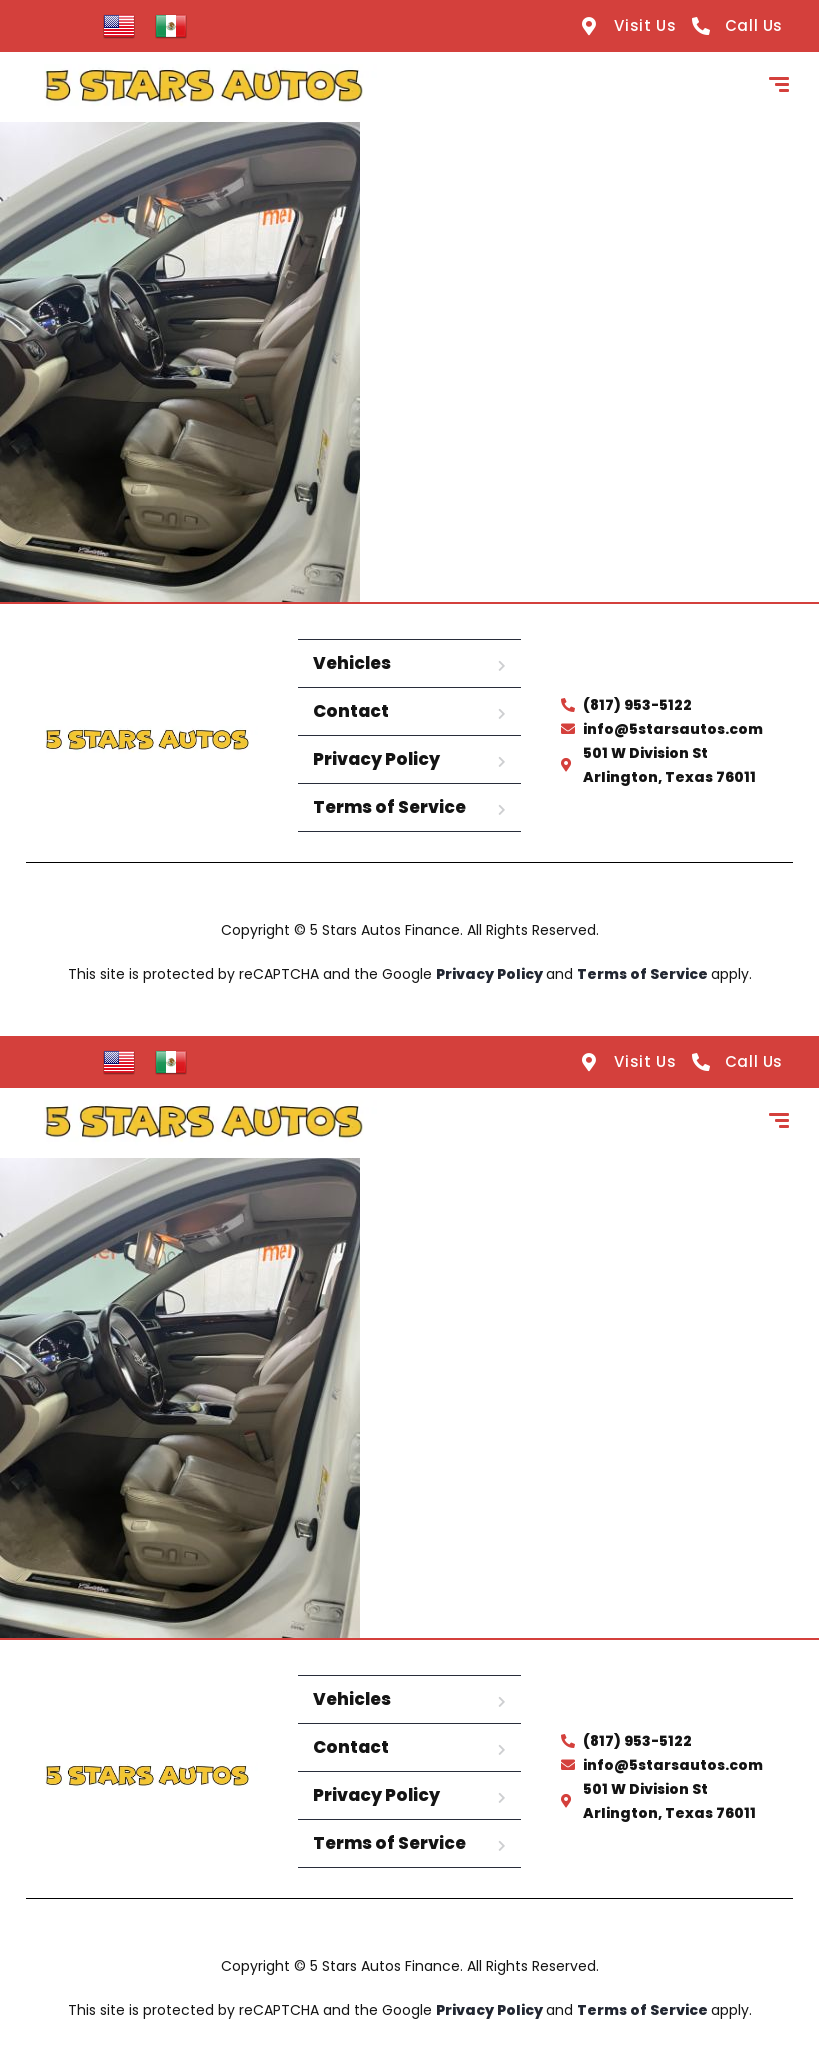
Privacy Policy (376, 759)
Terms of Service (389, 807)
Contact (351, 711)
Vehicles (352, 663)
